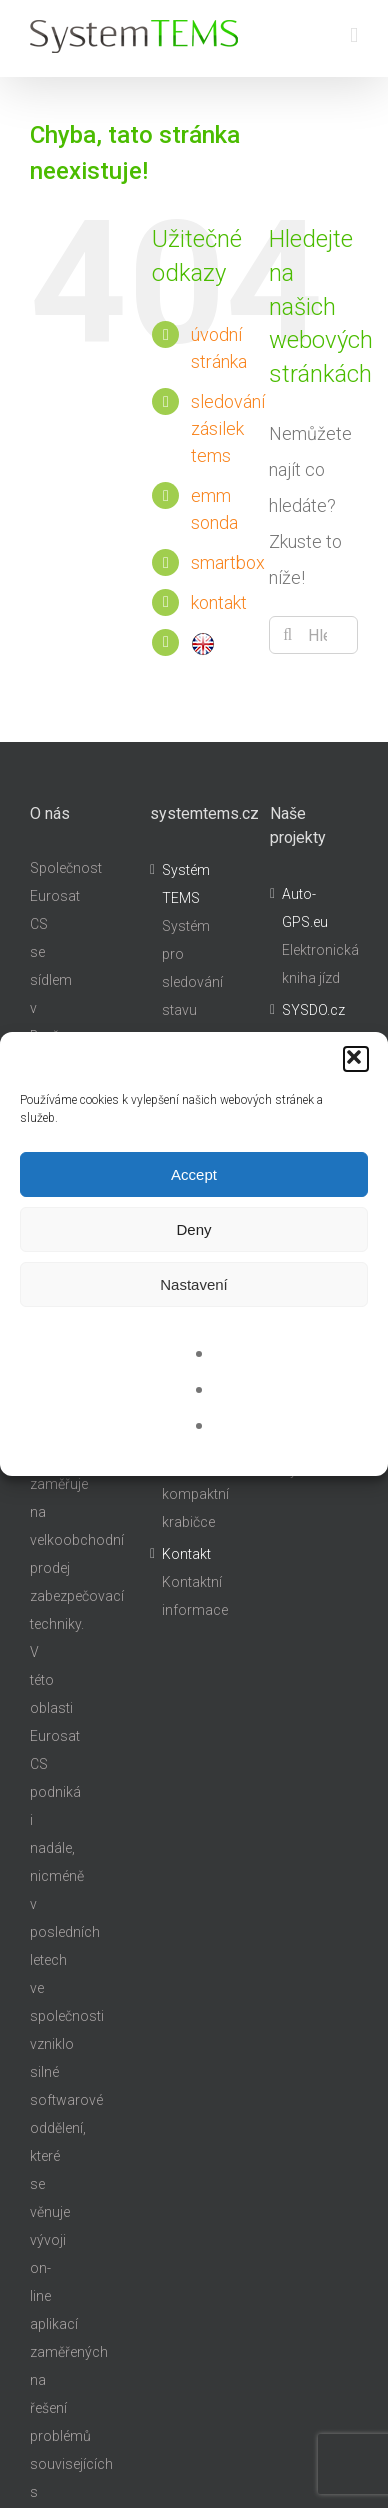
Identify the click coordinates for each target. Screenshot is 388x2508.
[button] (356, 1059)
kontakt (219, 602)
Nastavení (194, 1284)
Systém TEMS (186, 884)
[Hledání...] (313, 635)
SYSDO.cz (313, 1010)
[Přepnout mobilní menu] (354, 35)
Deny (193, 1229)
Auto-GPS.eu (305, 908)
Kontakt (186, 1554)
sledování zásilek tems (228, 428)
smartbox (228, 562)
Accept (194, 1174)
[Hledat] (288, 635)
